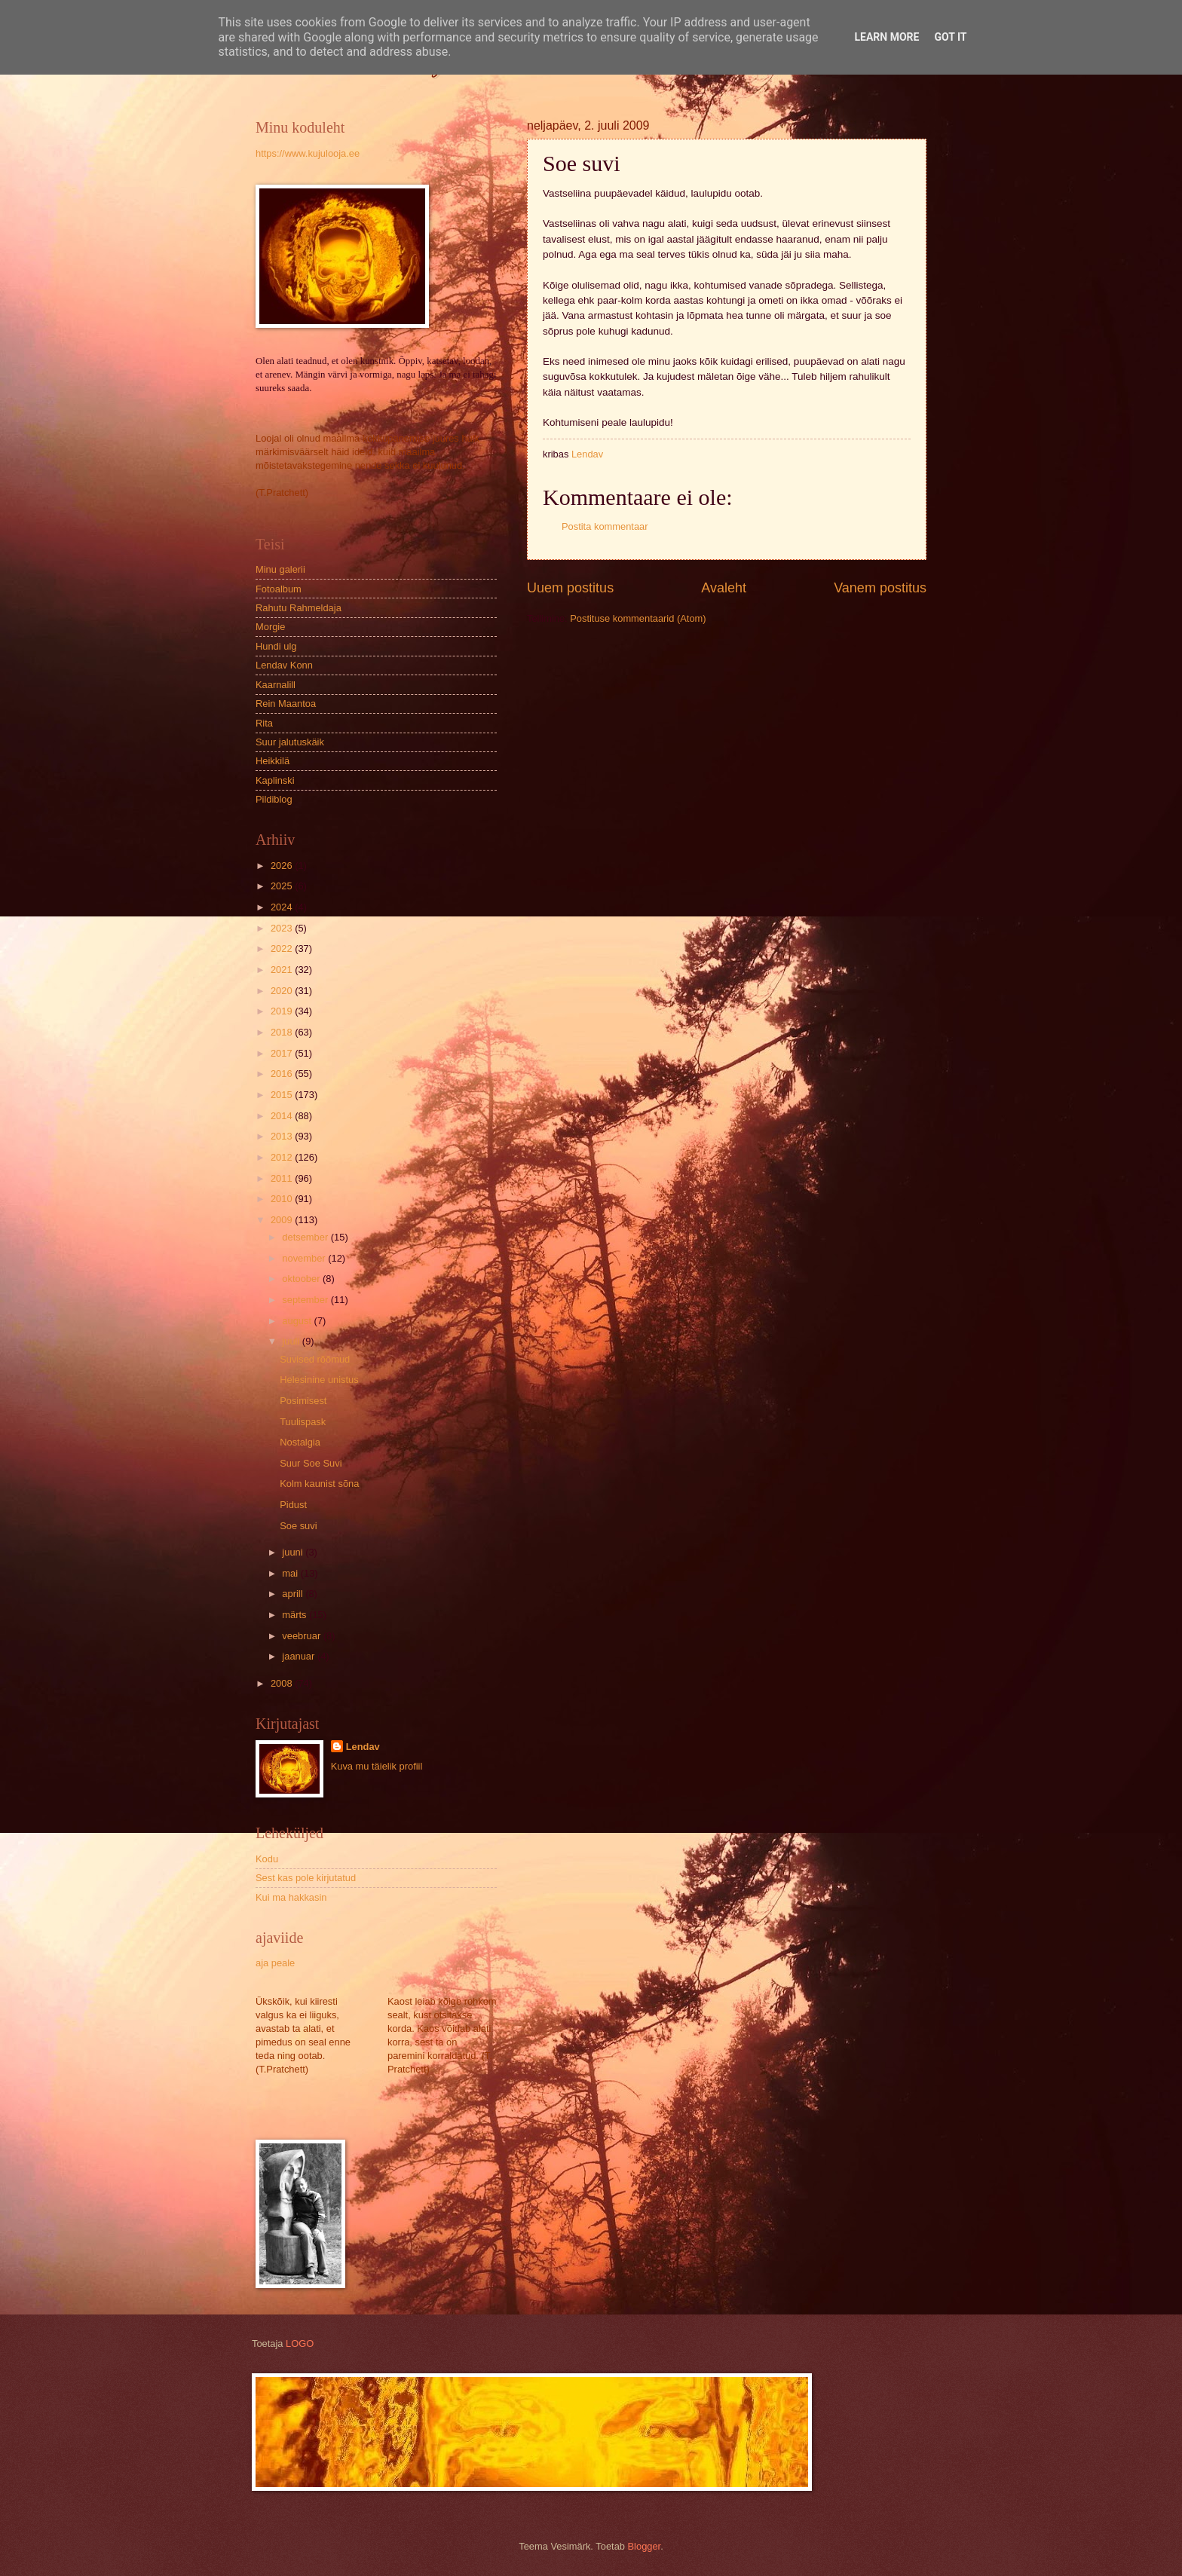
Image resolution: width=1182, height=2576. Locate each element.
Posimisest (303, 1400)
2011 (283, 1178)
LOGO (300, 2343)
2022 (283, 948)
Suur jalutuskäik (290, 742)
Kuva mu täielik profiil (377, 1766)
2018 (283, 1032)
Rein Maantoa (286, 703)
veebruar (302, 1635)
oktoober (302, 1278)
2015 (283, 1094)
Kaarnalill (276, 684)
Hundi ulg (276, 646)
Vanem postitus (880, 587)
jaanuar (299, 1656)
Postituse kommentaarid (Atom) (638, 618)
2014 (283, 1115)
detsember (306, 1237)
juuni (293, 1552)
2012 (283, 1157)
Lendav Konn (284, 665)
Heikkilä (272, 760)
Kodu (267, 1859)
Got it (950, 37)
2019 (283, 1011)
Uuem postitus (570, 587)
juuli (292, 1341)
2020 (283, 990)
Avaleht (723, 587)
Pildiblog (274, 799)
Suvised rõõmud (315, 1359)
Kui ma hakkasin (291, 1897)
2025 (283, 886)
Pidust (293, 1504)
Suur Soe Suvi (310, 1463)
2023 (283, 928)
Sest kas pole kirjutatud (306, 1877)
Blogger (644, 2546)
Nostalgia (300, 1442)
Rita (264, 723)
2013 (283, 1136)
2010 (283, 1198)
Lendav (363, 1746)
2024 (283, 907)
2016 (283, 1073)
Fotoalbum (279, 589)
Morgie (270, 626)
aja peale (275, 1963)
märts (295, 1614)
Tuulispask (303, 1421)
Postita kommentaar (605, 526)
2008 (283, 1683)
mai (291, 1573)
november (305, 1258)
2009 (283, 1219)
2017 (283, 1053)
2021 (283, 969)
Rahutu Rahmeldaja (298, 607)
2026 (283, 865)
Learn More (886, 37)
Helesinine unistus (319, 1379)
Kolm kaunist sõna (319, 1483)
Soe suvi (298, 1525)
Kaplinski (275, 780)
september (306, 1299)
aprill (293, 1593)
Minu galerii (280, 569)
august (298, 1320)
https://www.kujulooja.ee (308, 153)
